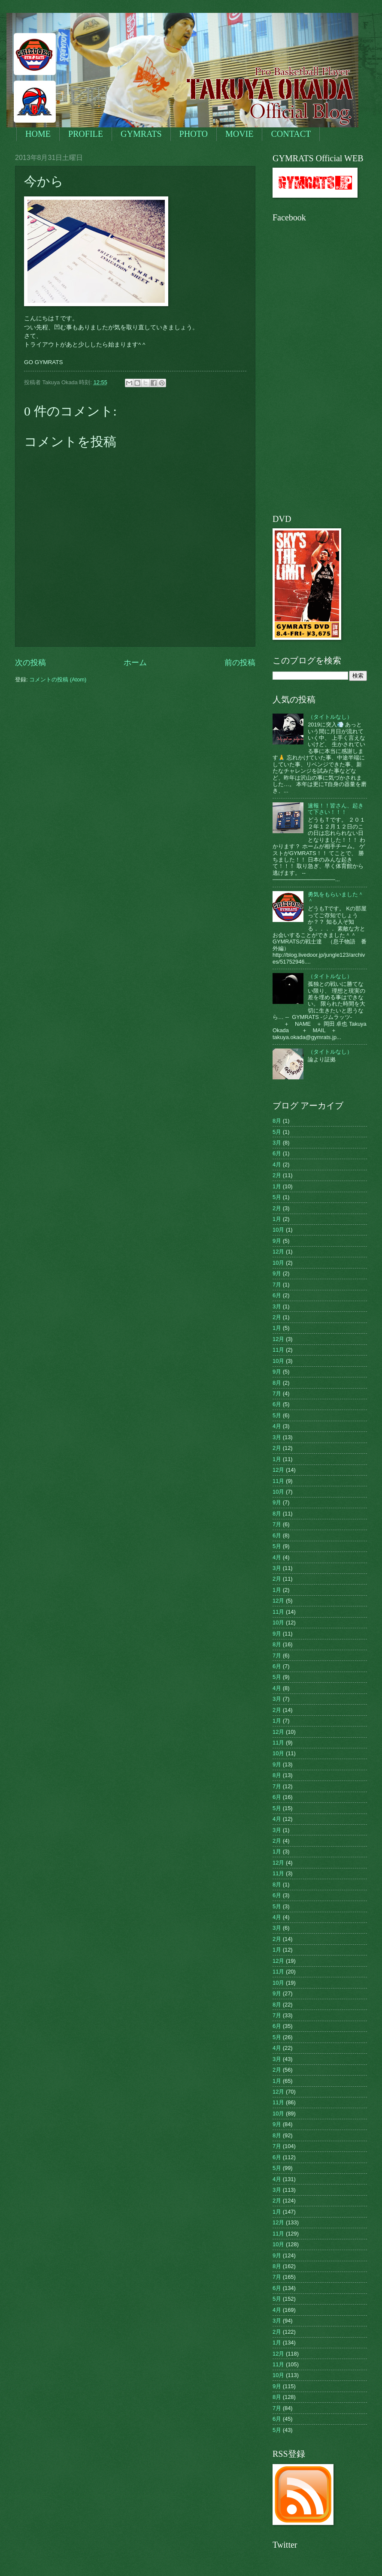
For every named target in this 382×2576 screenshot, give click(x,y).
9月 (277, 1241)
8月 (277, 1121)
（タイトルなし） (330, 717)
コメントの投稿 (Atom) (57, 679)
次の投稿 (30, 662)
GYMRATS (141, 134)
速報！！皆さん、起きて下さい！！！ (336, 808)
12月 (278, 1251)
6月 (277, 1153)
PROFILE (85, 134)
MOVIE (239, 134)
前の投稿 (239, 662)
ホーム (135, 662)
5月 (277, 1132)
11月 (278, 1350)
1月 (277, 1186)
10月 (278, 1229)
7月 (277, 1284)
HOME (38, 134)
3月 (277, 1142)
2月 (277, 1175)
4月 (277, 1164)
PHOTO (193, 134)
